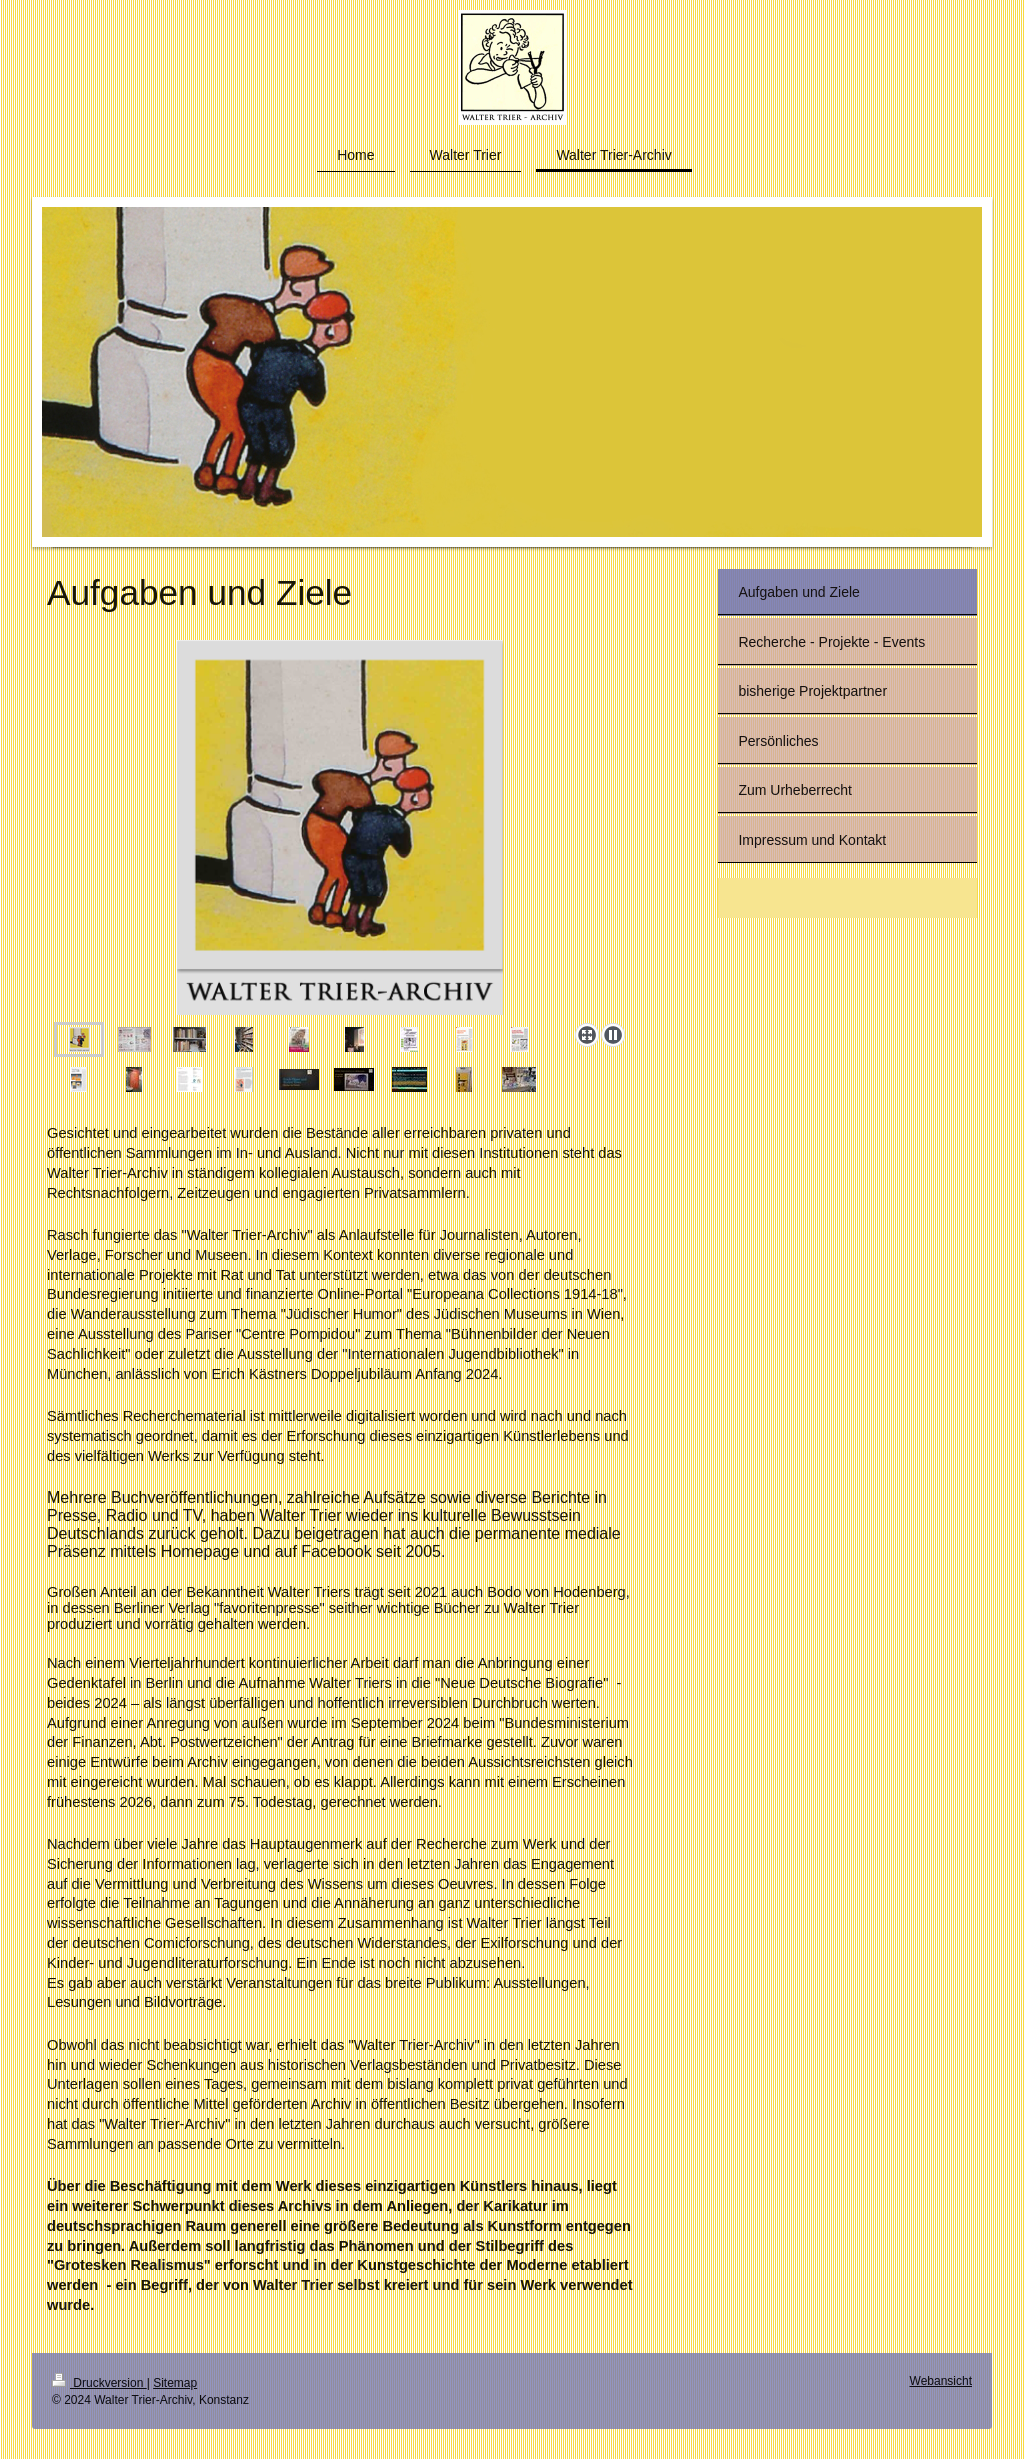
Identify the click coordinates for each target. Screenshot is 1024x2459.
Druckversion (99, 2383)
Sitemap (175, 2383)
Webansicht (941, 2381)
